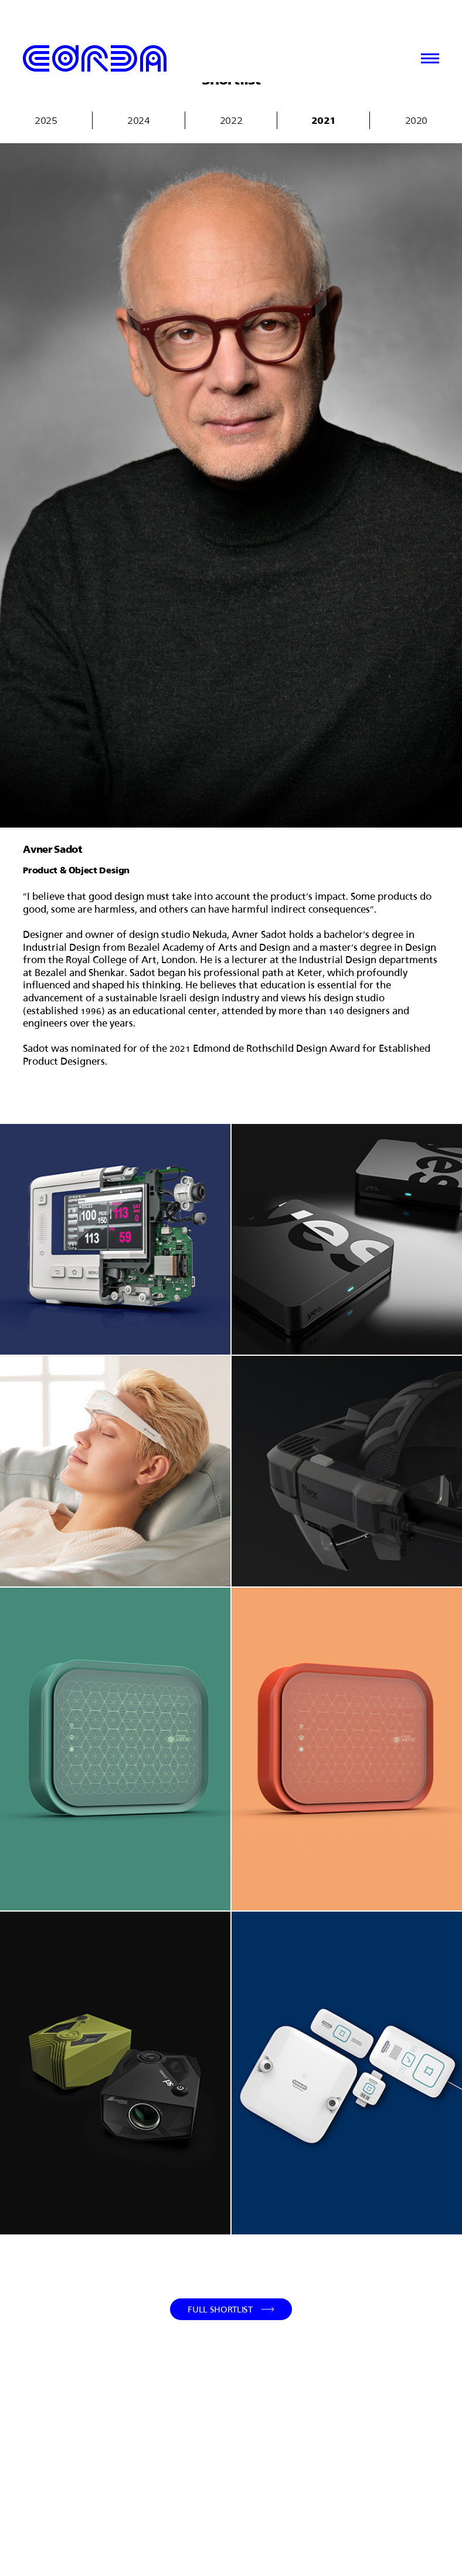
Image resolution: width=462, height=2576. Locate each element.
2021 (323, 120)
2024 (138, 120)
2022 (231, 120)
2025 (46, 120)
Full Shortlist (220, 2309)
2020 (416, 120)
